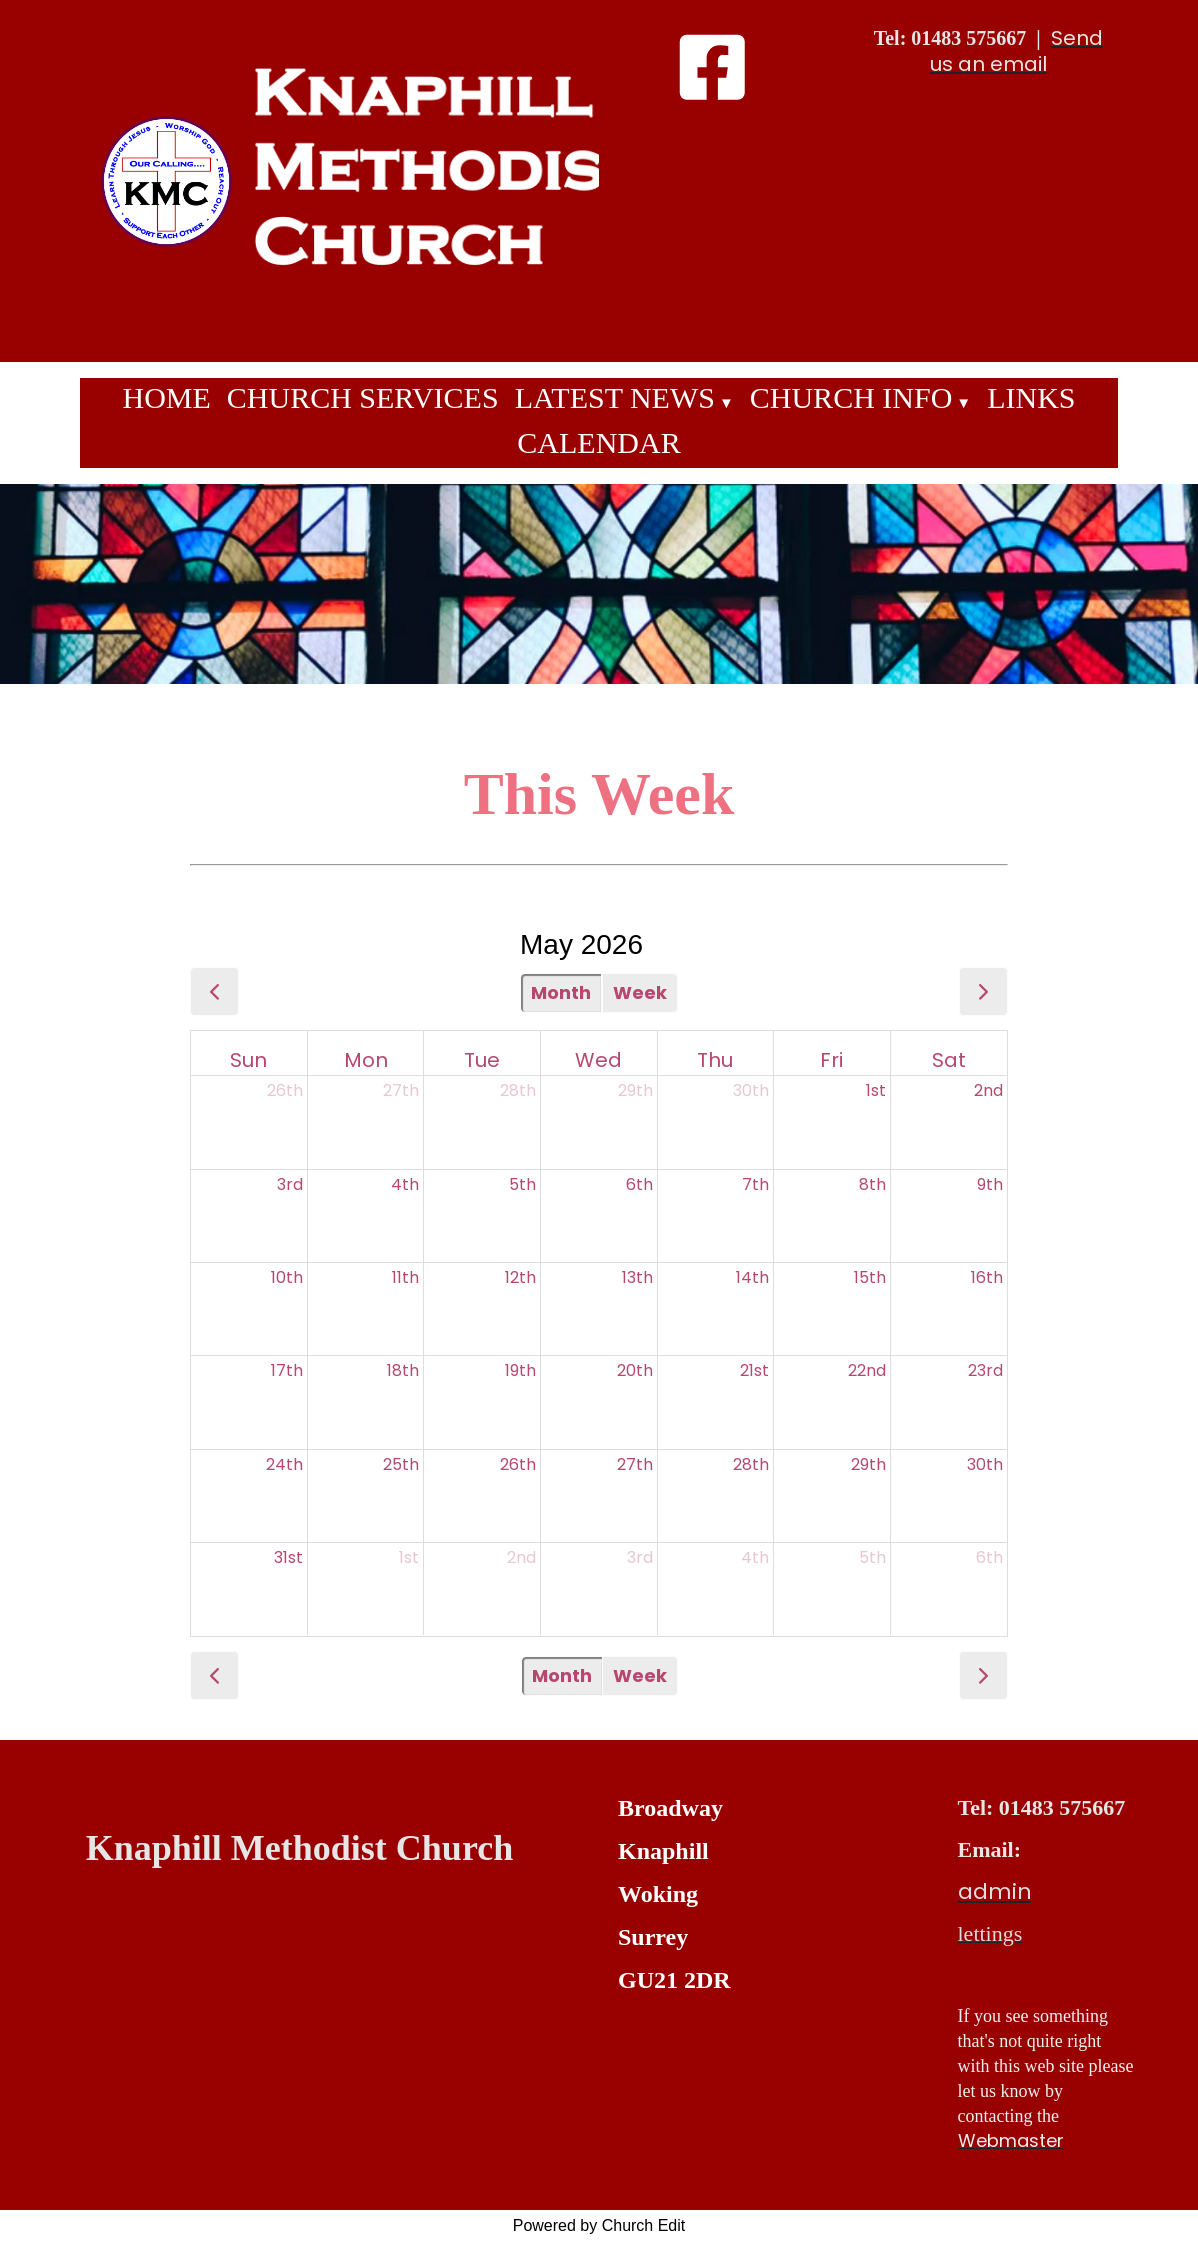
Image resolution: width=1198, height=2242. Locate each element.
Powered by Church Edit (599, 2225)
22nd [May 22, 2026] (867, 1370)
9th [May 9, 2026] (990, 1184)
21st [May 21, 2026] (754, 1370)
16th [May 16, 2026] (987, 1277)
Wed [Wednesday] (598, 1060)
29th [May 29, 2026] (868, 1464)
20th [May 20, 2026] (635, 1370)
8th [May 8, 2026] (872, 1184)
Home (166, 397)
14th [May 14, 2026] (752, 1277)
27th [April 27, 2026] (401, 1090)
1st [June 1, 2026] (409, 1557)
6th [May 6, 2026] (639, 1184)
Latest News (615, 397)
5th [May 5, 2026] (522, 1184)
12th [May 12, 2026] (520, 1277)
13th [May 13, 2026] (637, 1277)
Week (640, 992)
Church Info (851, 397)
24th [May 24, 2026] (284, 1464)
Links (1031, 397)
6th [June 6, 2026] (989, 1557)
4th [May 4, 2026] (405, 1184)
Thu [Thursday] (715, 1060)
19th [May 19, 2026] (520, 1370)
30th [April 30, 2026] (751, 1090)
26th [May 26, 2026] (518, 1464)
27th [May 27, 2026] (635, 1464)
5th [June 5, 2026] (872, 1557)
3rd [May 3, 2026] (290, 1184)
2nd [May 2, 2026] (988, 1090)
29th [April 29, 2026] (635, 1090)
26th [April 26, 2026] (285, 1090)
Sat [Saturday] (949, 1060)
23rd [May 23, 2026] (985, 1370)
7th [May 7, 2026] (755, 1184)
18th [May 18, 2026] (403, 1370)
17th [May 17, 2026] (287, 1370)
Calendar (598, 442)
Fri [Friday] (831, 1060)
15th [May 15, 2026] (870, 1277)
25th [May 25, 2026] (401, 1464)
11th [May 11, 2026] (405, 1277)
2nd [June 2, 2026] (521, 1557)
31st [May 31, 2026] (288, 1557)
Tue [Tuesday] (482, 1060)
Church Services (363, 397)
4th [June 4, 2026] (755, 1557)
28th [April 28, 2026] (518, 1090)
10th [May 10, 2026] (287, 1277)
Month (561, 992)
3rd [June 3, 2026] (640, 1557)
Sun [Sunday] (248, 1060)
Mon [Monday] (366, 1060)
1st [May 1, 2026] (876, 1090)
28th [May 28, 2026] (751, 1464)
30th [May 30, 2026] (985, 1464)
